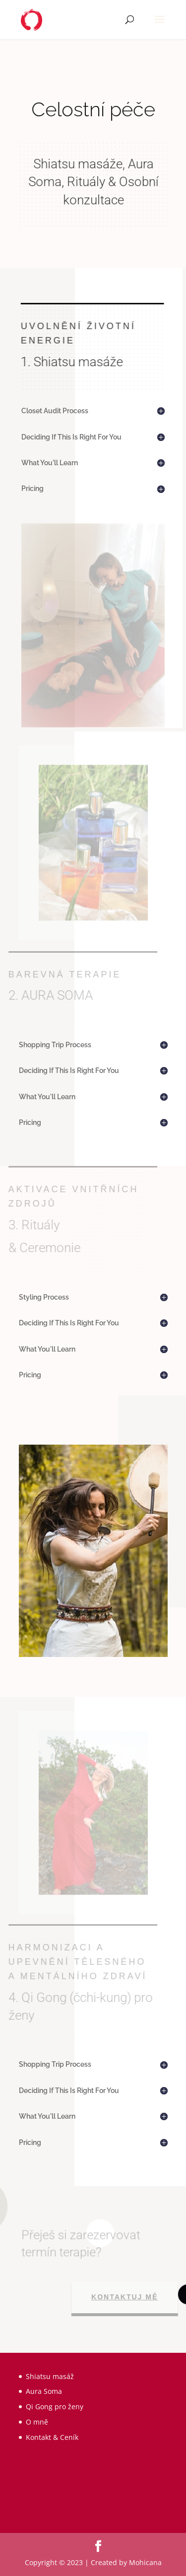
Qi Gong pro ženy (54, 2406)
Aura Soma (44, 2391)
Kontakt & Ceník (52, 2437)
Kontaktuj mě (127, 2297)
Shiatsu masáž (50, 2376)
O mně (37, 2422)
